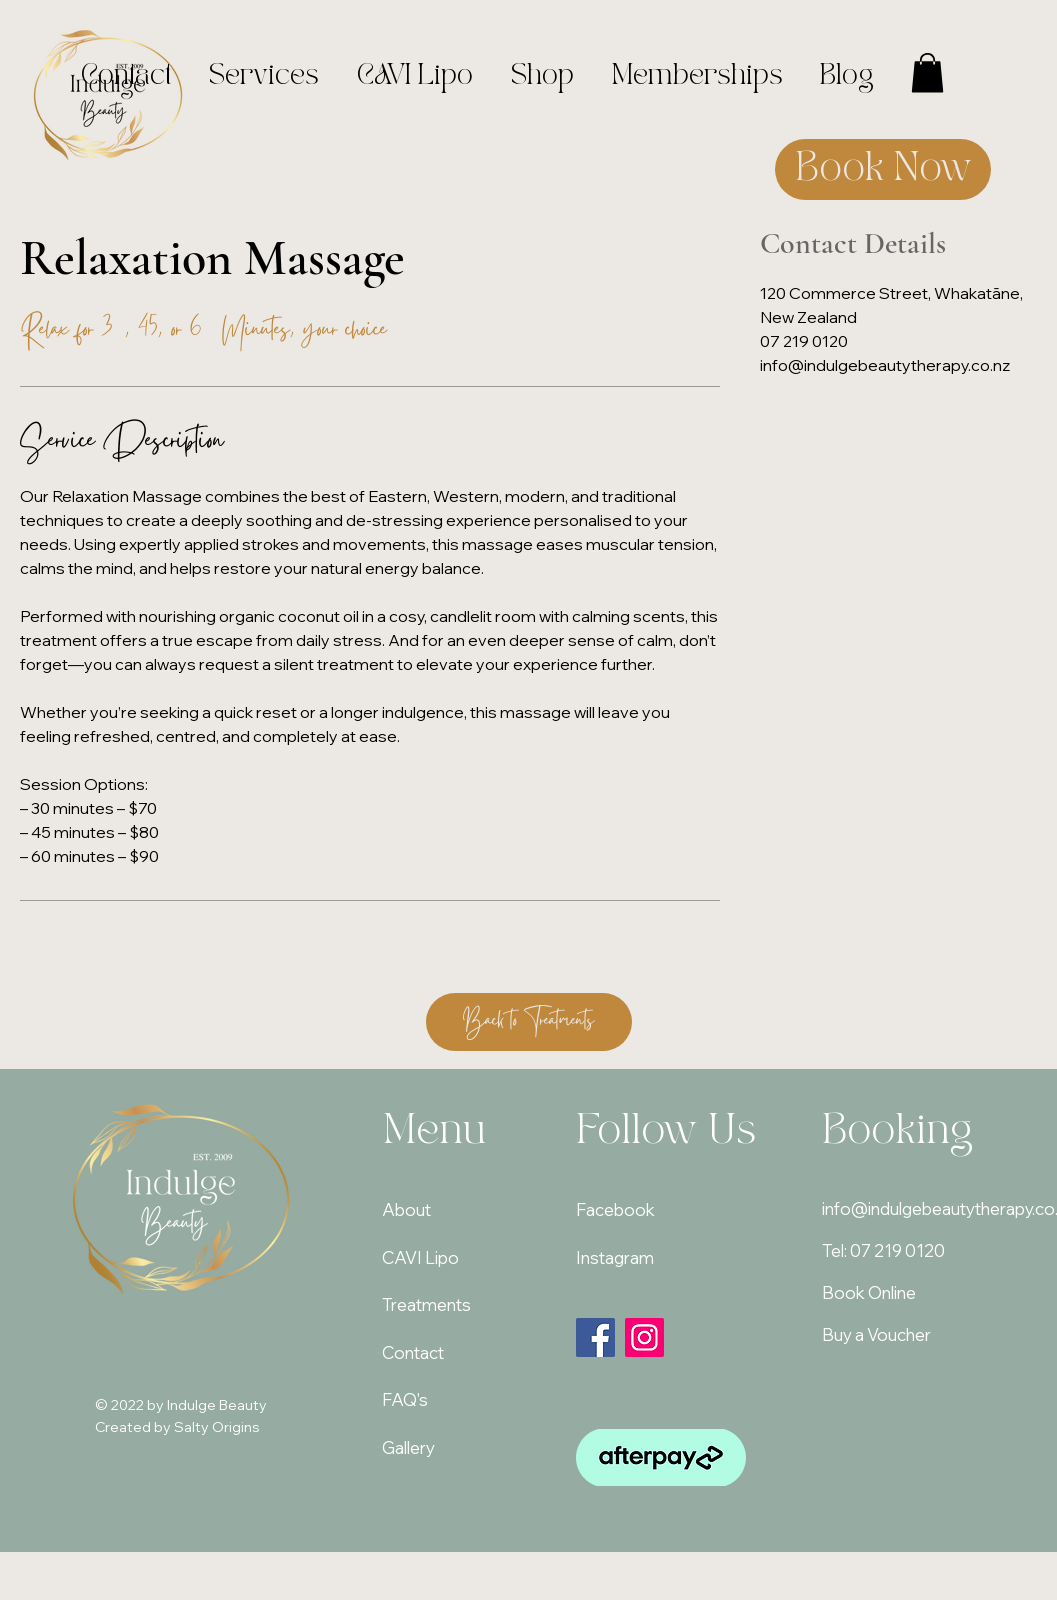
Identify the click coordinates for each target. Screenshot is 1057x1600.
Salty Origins (217, 1427)
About (406, 1209)
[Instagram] (644, 1337)
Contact (413, 1352)
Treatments (426, 1304)
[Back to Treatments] (529, 1022)
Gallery (408, 1447)
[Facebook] (595, 1337)
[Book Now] (883, 169)
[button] (927, 72)
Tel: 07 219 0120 (883, 1250)
